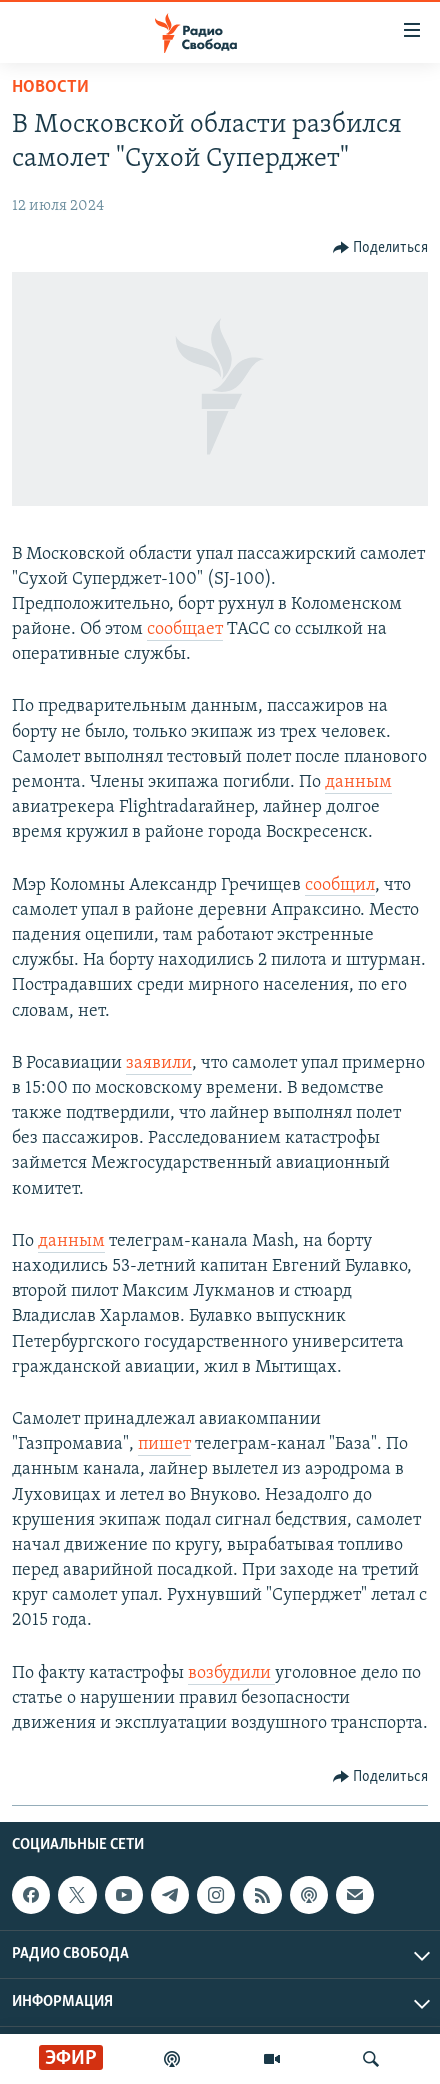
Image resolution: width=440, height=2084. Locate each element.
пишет (164, 1444)
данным (358, 782)
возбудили (231, 1673)
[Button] (381, 248)
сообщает (185, 629)
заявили (159, 1063)
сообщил (340, 885)
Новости (50, 87)
